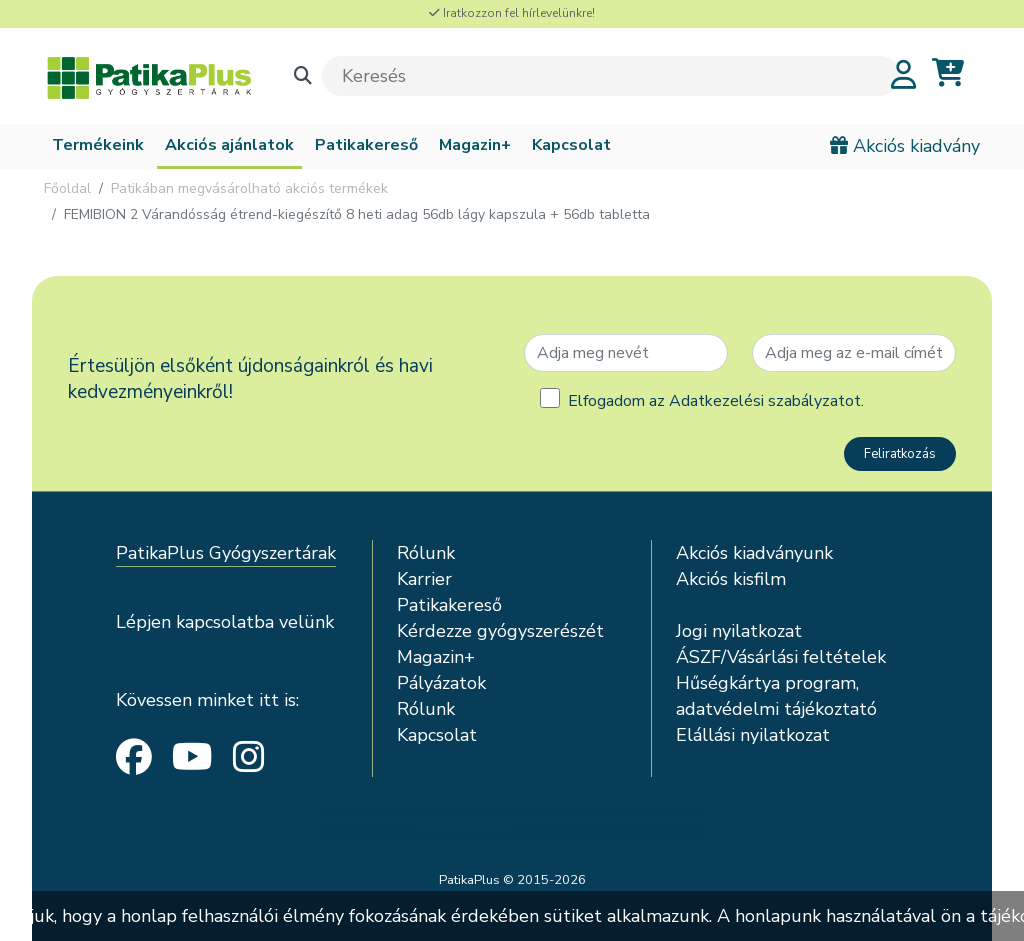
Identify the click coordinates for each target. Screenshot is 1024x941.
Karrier (424, 579)
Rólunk (426, 553)
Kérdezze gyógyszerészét (500, 631)
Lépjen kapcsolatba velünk (225, 622)
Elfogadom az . (716, 401)
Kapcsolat (571, 145)
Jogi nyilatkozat (739, 631)
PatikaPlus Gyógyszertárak (226, 553)
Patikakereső (366, 145)
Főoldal (67, 188)
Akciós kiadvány (905, 146)
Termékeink (98, 145)
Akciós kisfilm (731, 579)
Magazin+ (475, 145)
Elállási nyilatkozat (753, 735)
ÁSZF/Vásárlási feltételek (781, 657)
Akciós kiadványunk (754, 553)
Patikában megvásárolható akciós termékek (249, 188)
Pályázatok (441, 683)
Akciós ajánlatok (229, 145)
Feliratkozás (900, 454)
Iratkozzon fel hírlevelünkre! (512, 13)
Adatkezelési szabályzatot (765, 401)
